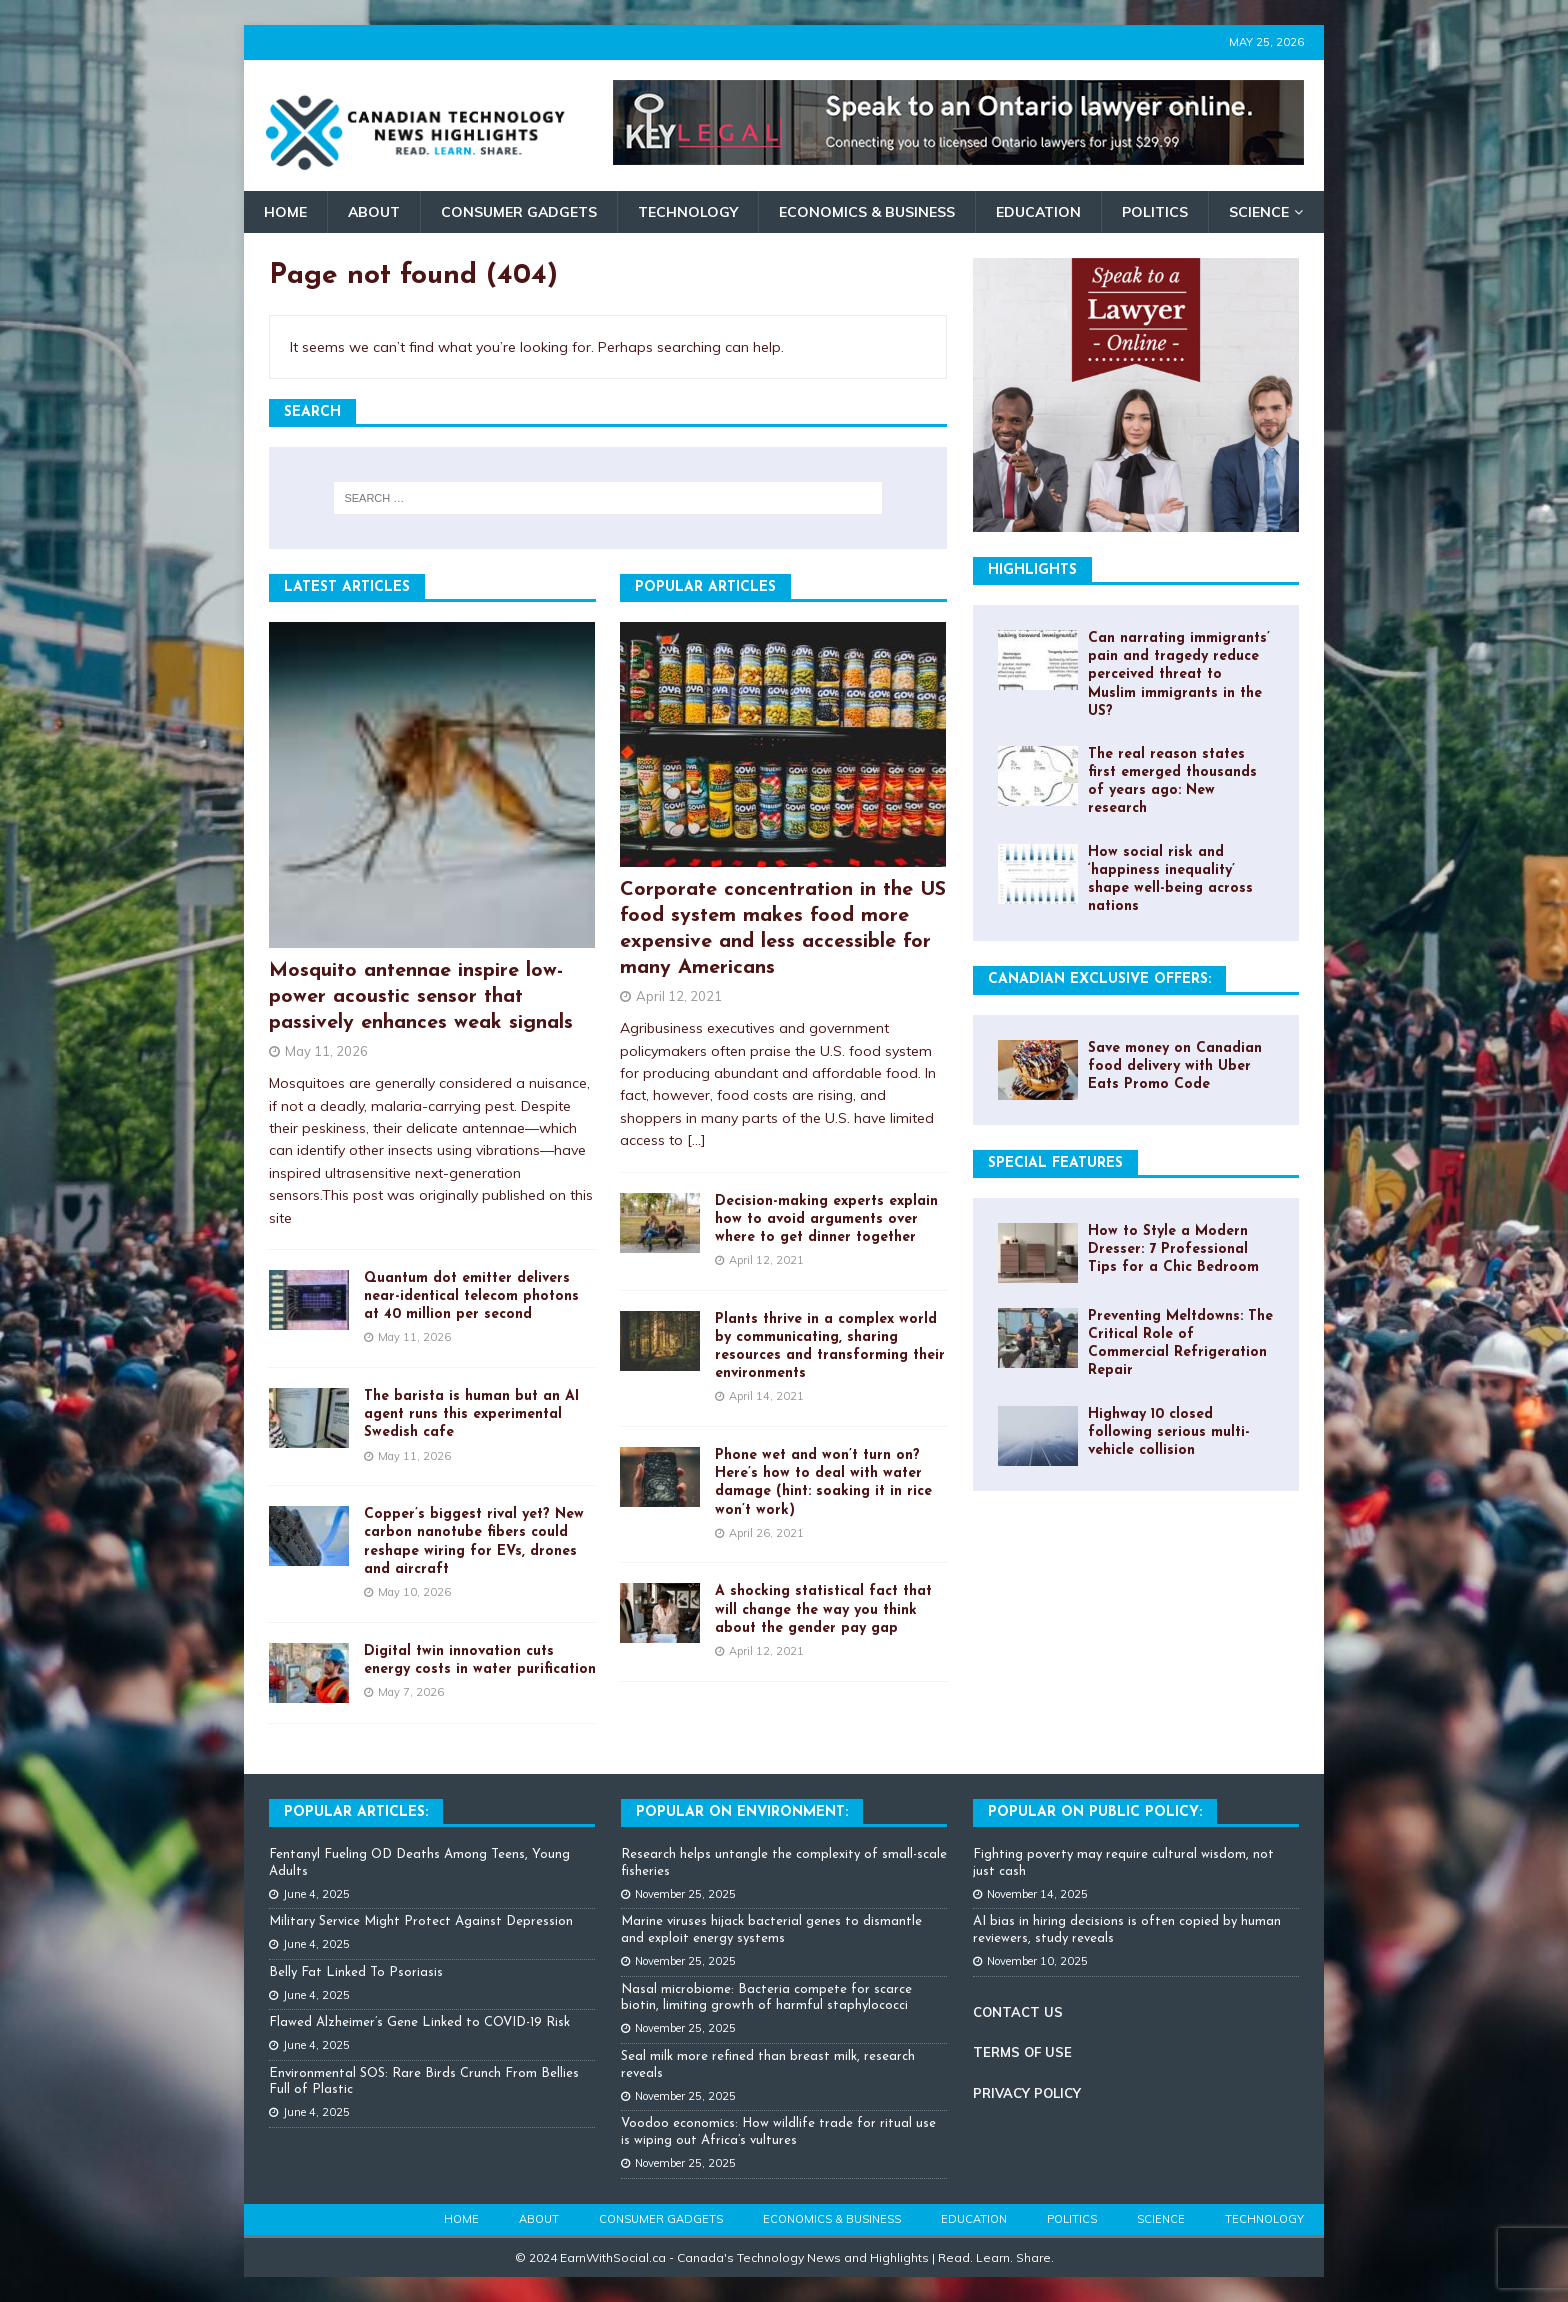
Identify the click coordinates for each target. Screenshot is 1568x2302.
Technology (688, 212)
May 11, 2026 (326, 1051)
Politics (1155, 212)
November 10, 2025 (1037, 1961)
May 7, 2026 (411, 1692)
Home (285, 212)
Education (1038, 212)
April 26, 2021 (766, 1533)
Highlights (1032, 570)
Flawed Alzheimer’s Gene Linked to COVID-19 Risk (419, 2022)
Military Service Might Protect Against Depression (421, 1921)
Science (1259, 212)
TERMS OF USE (1022, 2052)
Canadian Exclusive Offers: (1099, 979)
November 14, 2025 (1037, 1894)
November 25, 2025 (685, 1894)
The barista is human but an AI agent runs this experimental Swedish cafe (471, 1414)
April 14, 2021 (766, 1396)
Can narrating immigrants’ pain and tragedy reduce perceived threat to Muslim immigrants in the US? (1179, 675)
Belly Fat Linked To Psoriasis (356, 1972)
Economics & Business (867, 212)
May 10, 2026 (414, 1592)
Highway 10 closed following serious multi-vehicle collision (1169, 1432)
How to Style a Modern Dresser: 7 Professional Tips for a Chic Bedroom (1173, 1249)
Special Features (1055, 1163)
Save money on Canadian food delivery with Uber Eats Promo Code (1175, 1066)
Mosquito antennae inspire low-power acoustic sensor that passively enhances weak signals (421, 997)
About (374, 212)
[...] (696, 1140)
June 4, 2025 (316, 1894)
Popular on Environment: (742, 1812)
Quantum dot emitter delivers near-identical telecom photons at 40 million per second (471, 1296)
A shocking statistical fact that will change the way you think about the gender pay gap (823, 1609)
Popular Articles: (356, 1812)
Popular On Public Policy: (1095, 1812)
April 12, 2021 (679, 996)
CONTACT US (1018, 2012)
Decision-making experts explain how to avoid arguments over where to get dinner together (826, 1219)
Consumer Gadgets (519, 212)
